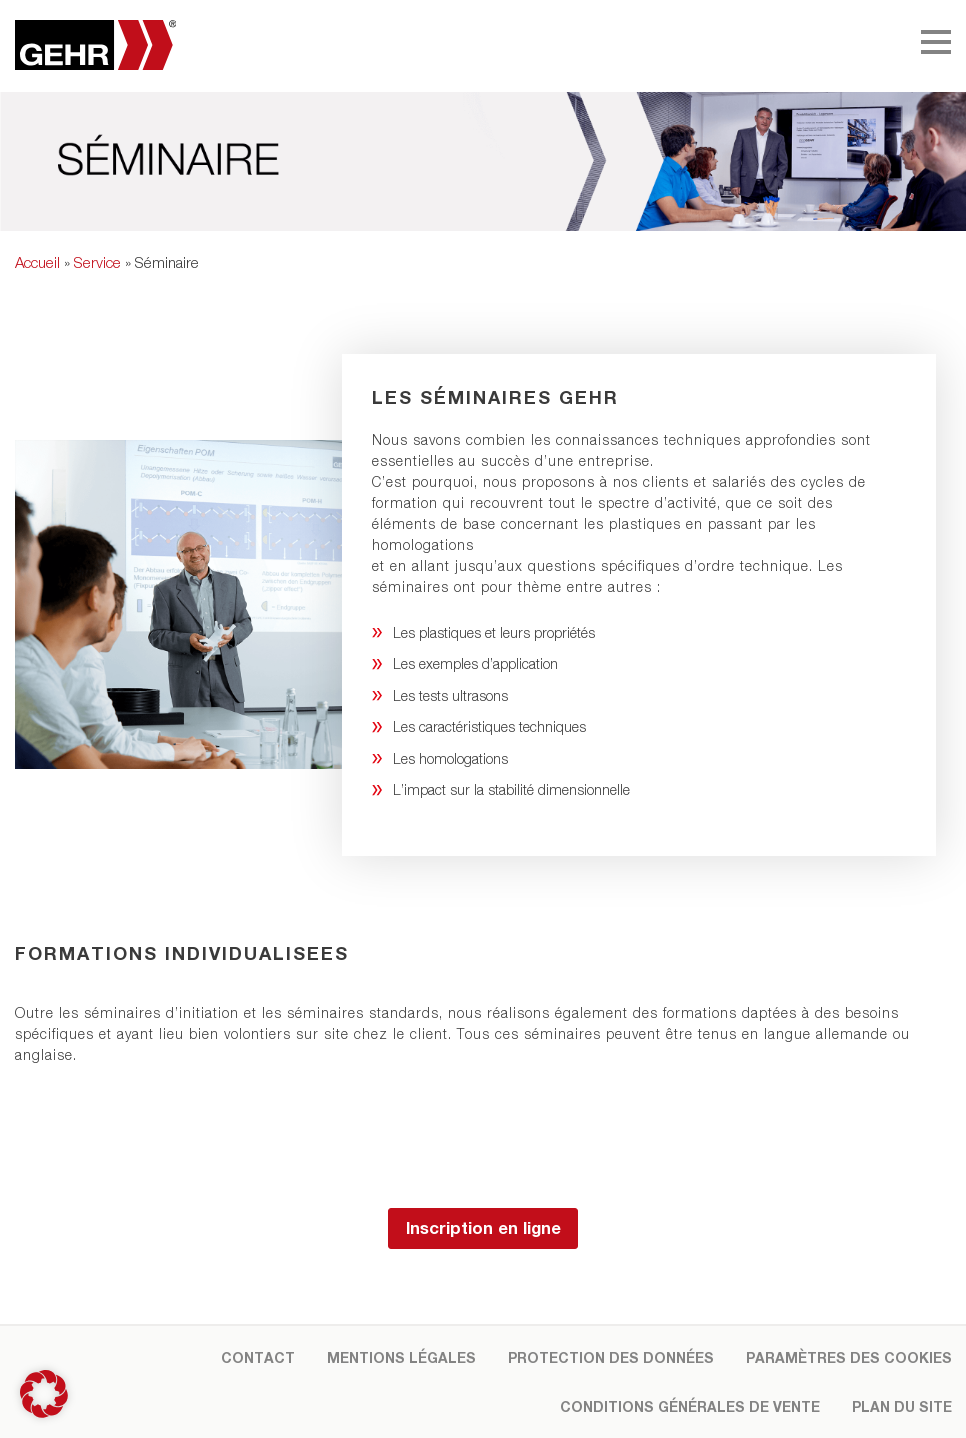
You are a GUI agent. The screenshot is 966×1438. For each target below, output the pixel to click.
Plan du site (902, 1406)
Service (97, 262)
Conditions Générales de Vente (690, 1406)
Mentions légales (401, 1357)
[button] (44, 1394)
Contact (258, 1357)
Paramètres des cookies (849, 1357)
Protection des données (611, 1357)
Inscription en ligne (483, 1228)
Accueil (37, 262)
